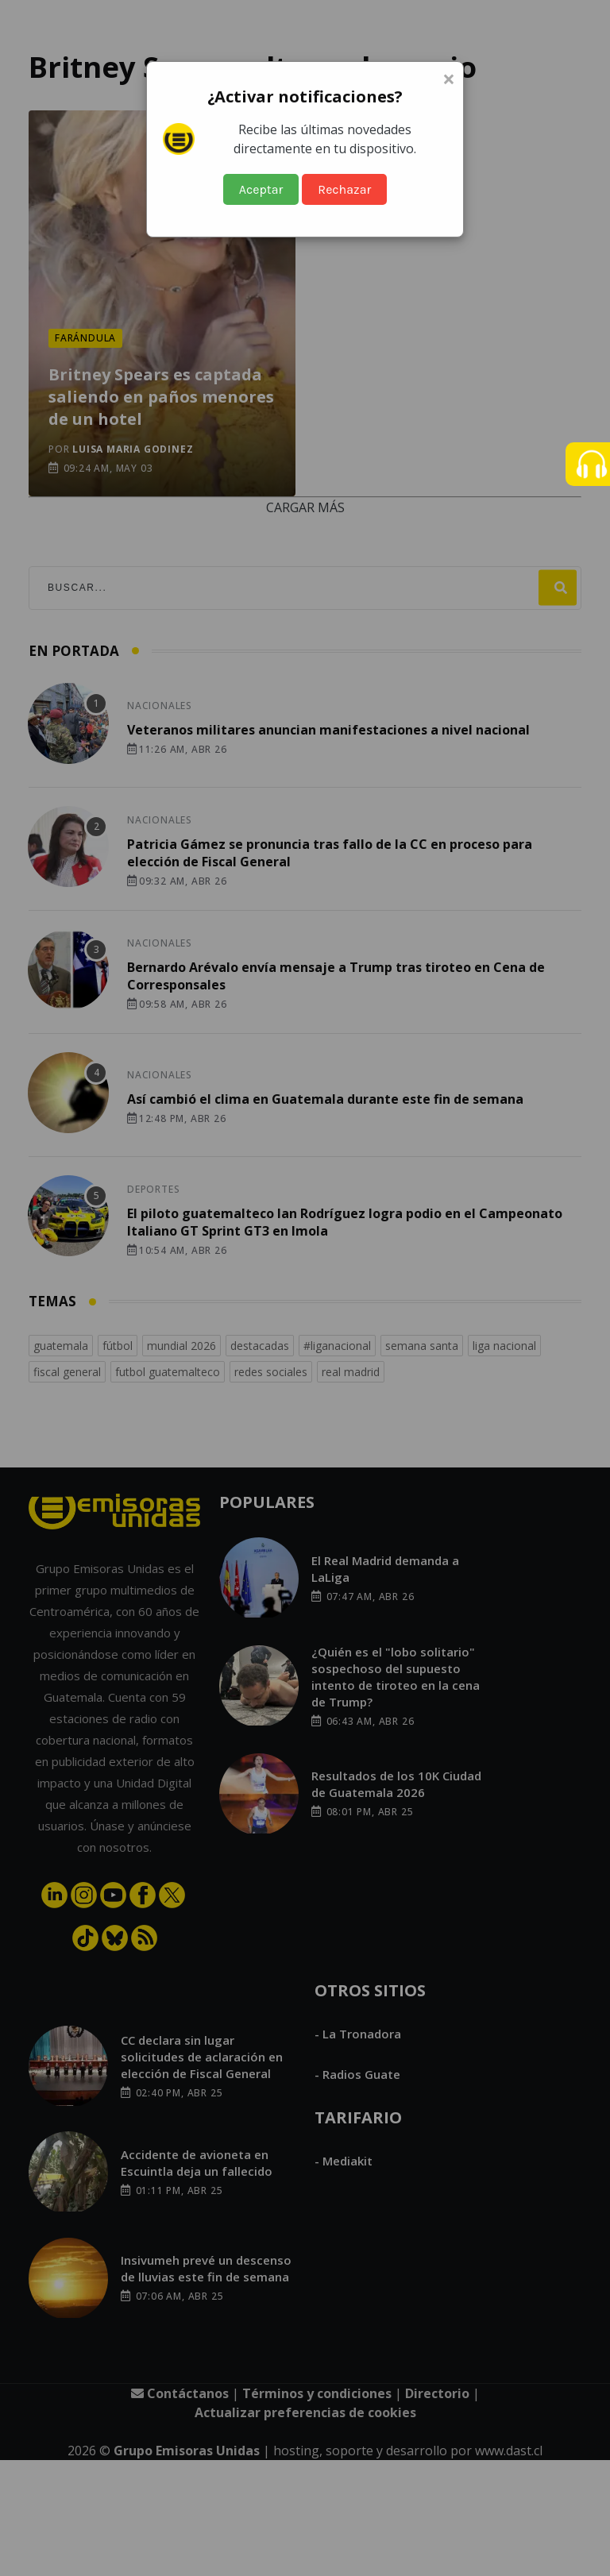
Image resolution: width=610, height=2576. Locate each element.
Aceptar (261, 189)
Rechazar (344, 189)
